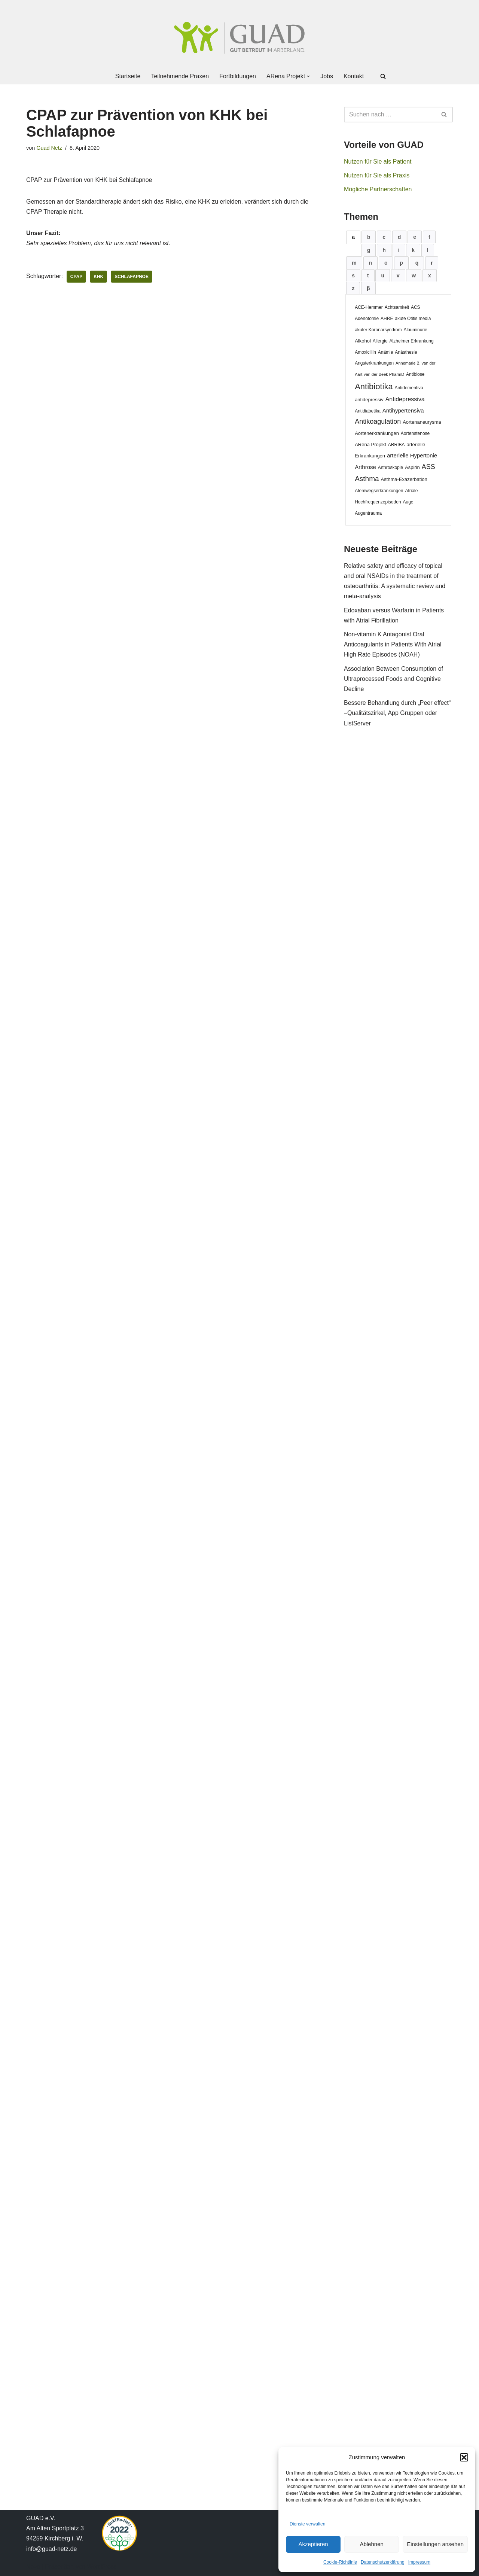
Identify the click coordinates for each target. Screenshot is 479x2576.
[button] (464, 2457)
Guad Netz (49, 148)
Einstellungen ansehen (435, 2544)
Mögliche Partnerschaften (378, 189)
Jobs (326, 76)
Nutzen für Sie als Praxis (376, 175)
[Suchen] (383, 76)
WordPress (101, 2566)
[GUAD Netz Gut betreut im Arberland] (239, 38)
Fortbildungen (237, 76)
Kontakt (354, 76)
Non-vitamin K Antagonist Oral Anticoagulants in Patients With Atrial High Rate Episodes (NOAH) (393, 644)
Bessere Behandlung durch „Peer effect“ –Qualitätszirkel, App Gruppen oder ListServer (397, 713)
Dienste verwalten (307, 2524)
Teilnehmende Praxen (180, 76)
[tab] (353, 237)
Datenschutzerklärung (383, 2562)
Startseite (128, 76)
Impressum (419, 2562)
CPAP (76, 276)
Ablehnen (371, 2544)
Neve (33, 2566)
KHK (98, 276)
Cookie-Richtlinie (340, 2562)
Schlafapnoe (132, 276)
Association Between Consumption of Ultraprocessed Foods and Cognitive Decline (393, 679)
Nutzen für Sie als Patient (378, 161)
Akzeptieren (313, 2544)
